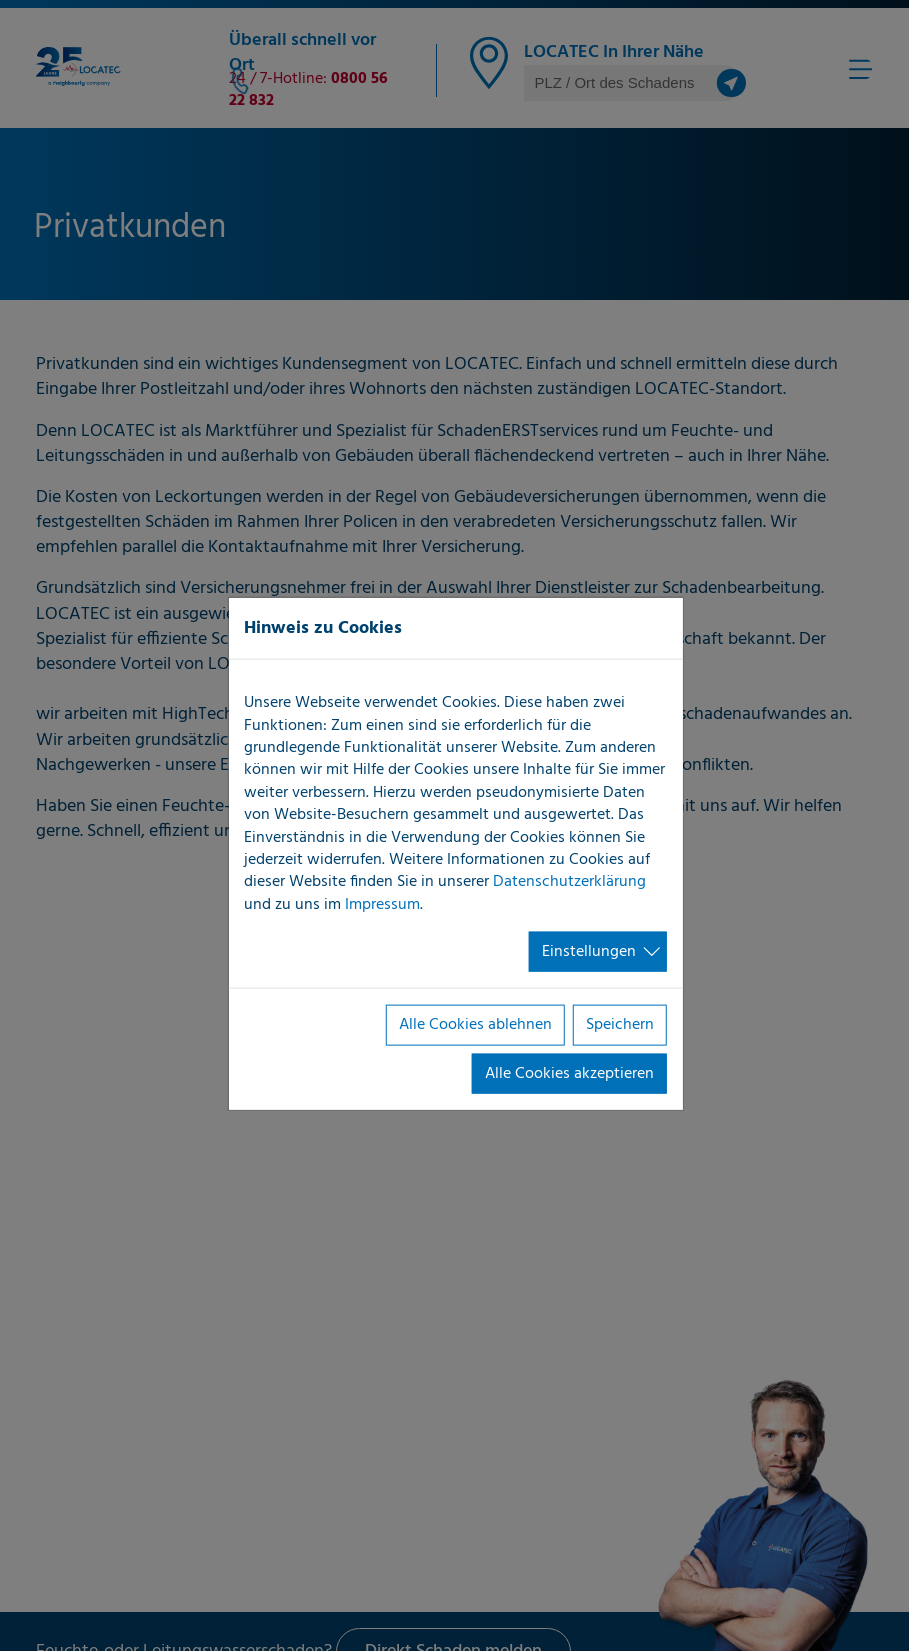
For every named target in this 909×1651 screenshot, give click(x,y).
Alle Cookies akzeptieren (569, 1073)
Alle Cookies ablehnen (475, 1025)
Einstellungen (589, 952)
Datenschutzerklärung (569, 882)
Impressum (382, 904)
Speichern (620, 1025)
